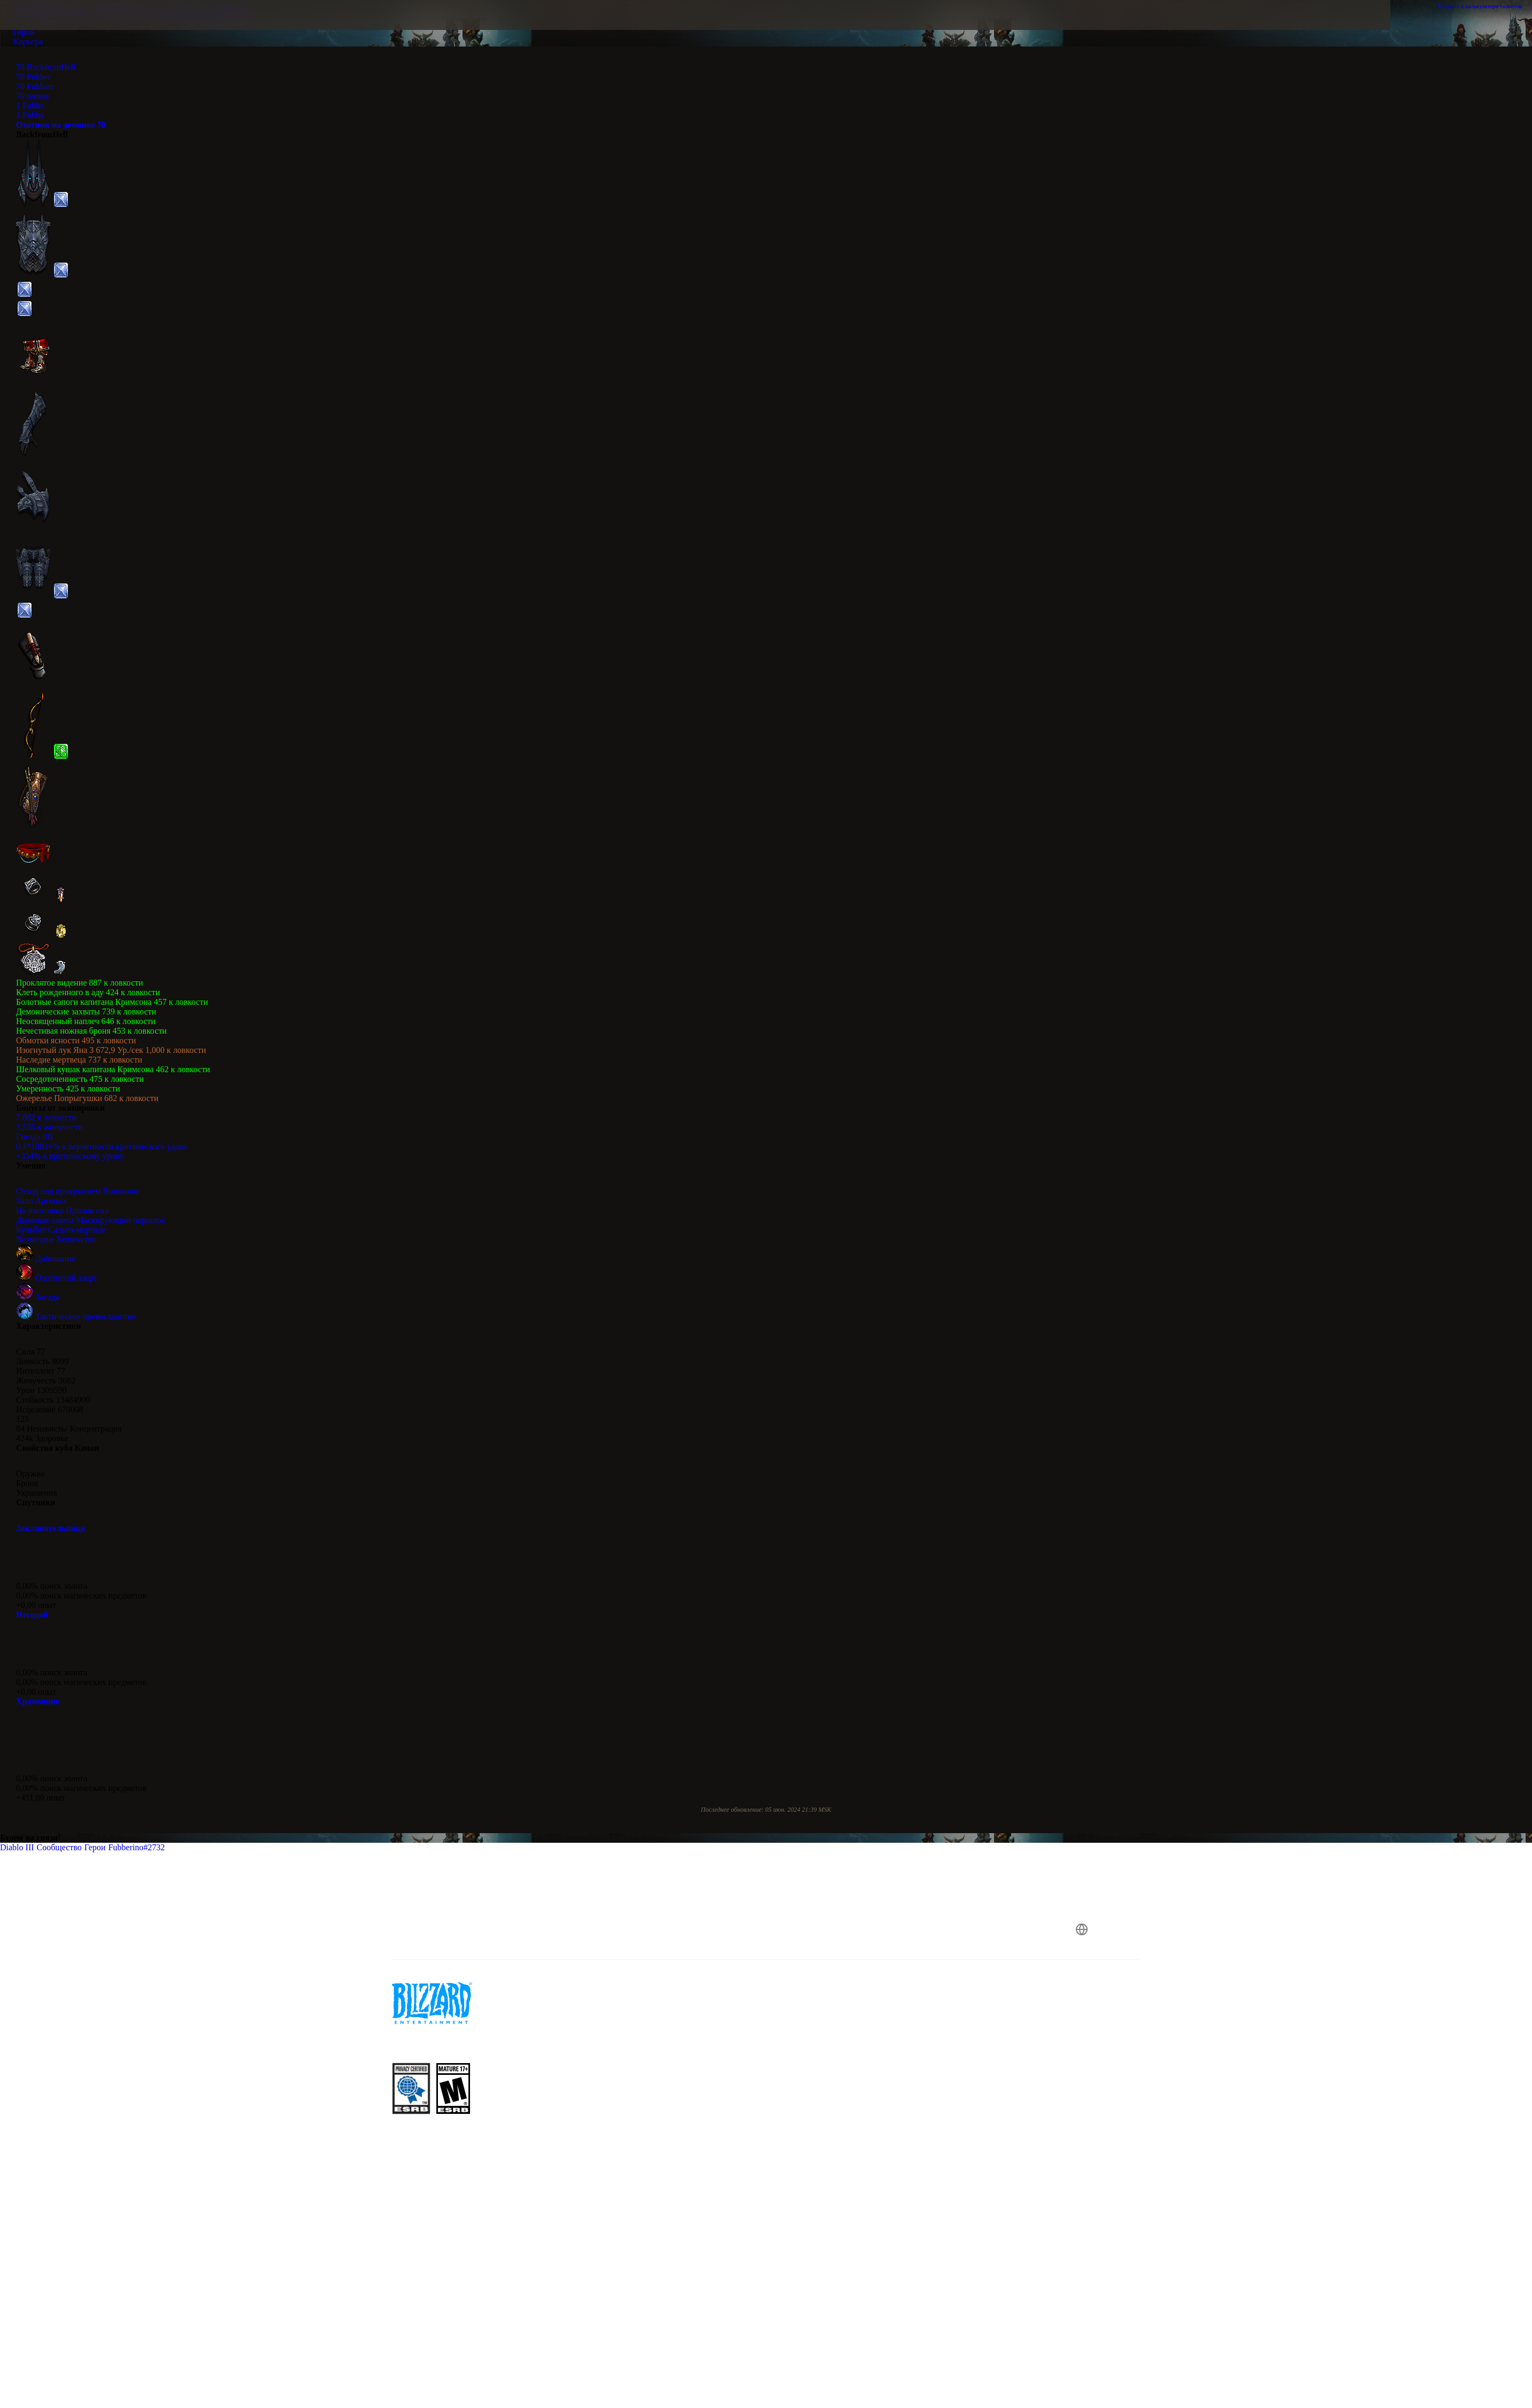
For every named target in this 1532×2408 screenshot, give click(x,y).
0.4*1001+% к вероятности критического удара (101, 1146)
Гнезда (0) (34, 1136)
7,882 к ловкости (46, 1117)
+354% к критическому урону (70, 1155)
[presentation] (119, 28)
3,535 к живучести (49, 1127)
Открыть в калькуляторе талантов (1485, 6)
